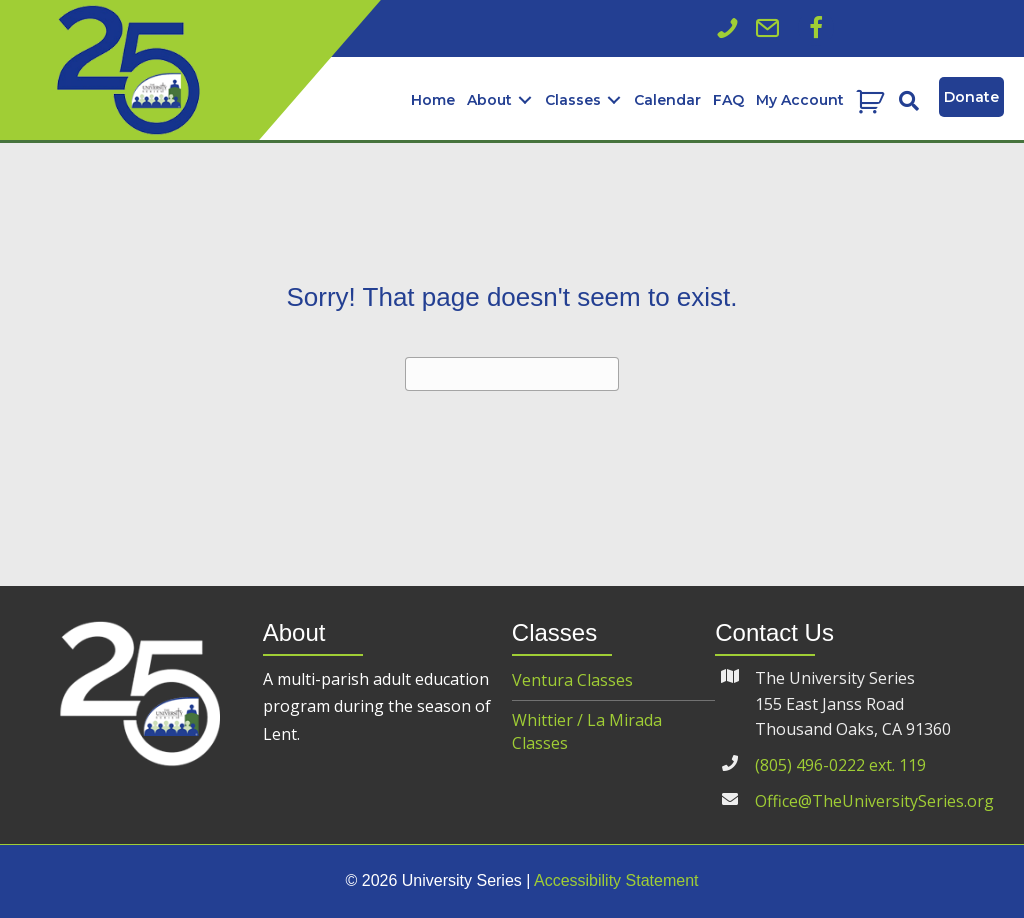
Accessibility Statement (616, 880)
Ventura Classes (572, 680)
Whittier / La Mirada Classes (587, 731)
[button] (816, 28)
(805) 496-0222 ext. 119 (840, 765)
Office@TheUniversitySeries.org (874, 801)
